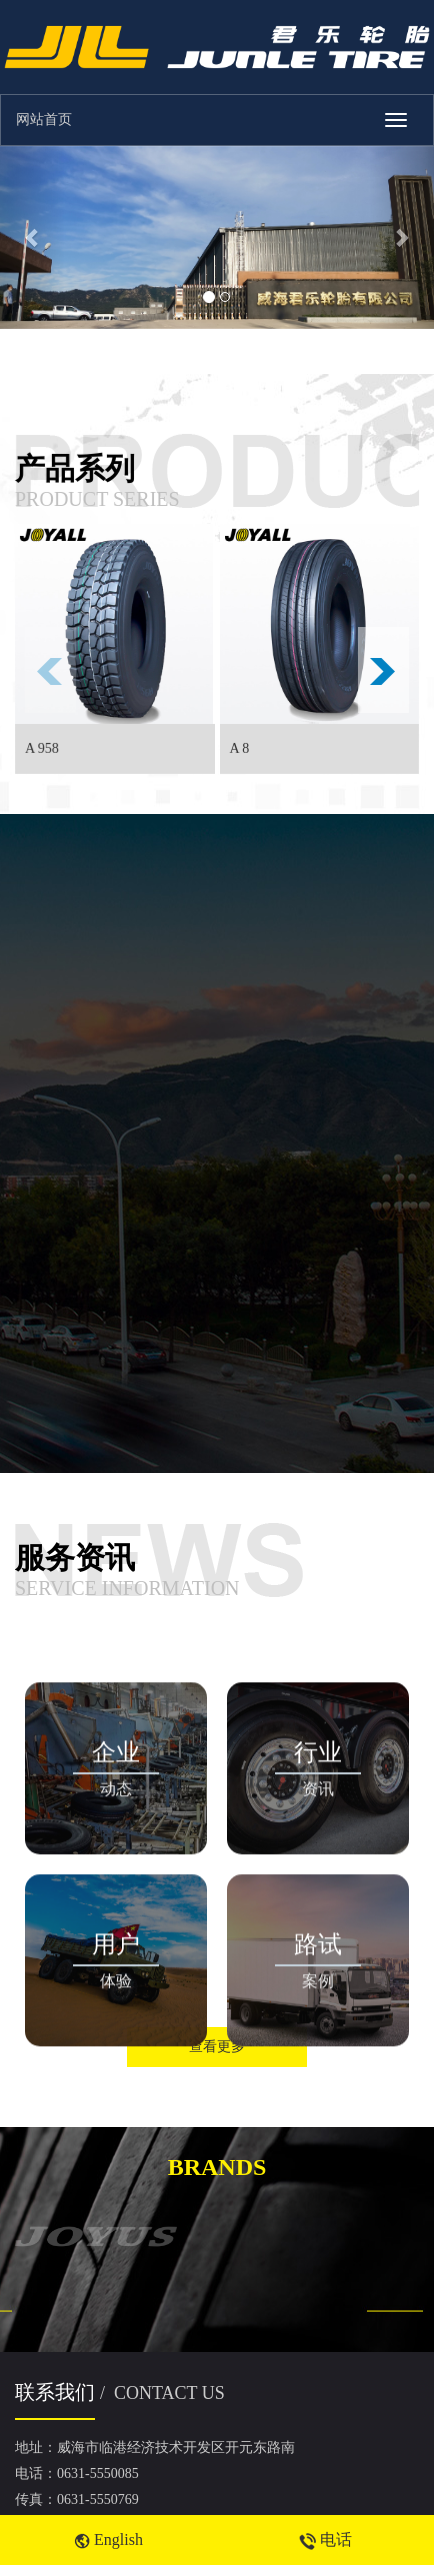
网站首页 (44, 119)
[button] (32, 238)
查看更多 (217, 2046)
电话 (325, 2539)
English (108, 2539)
